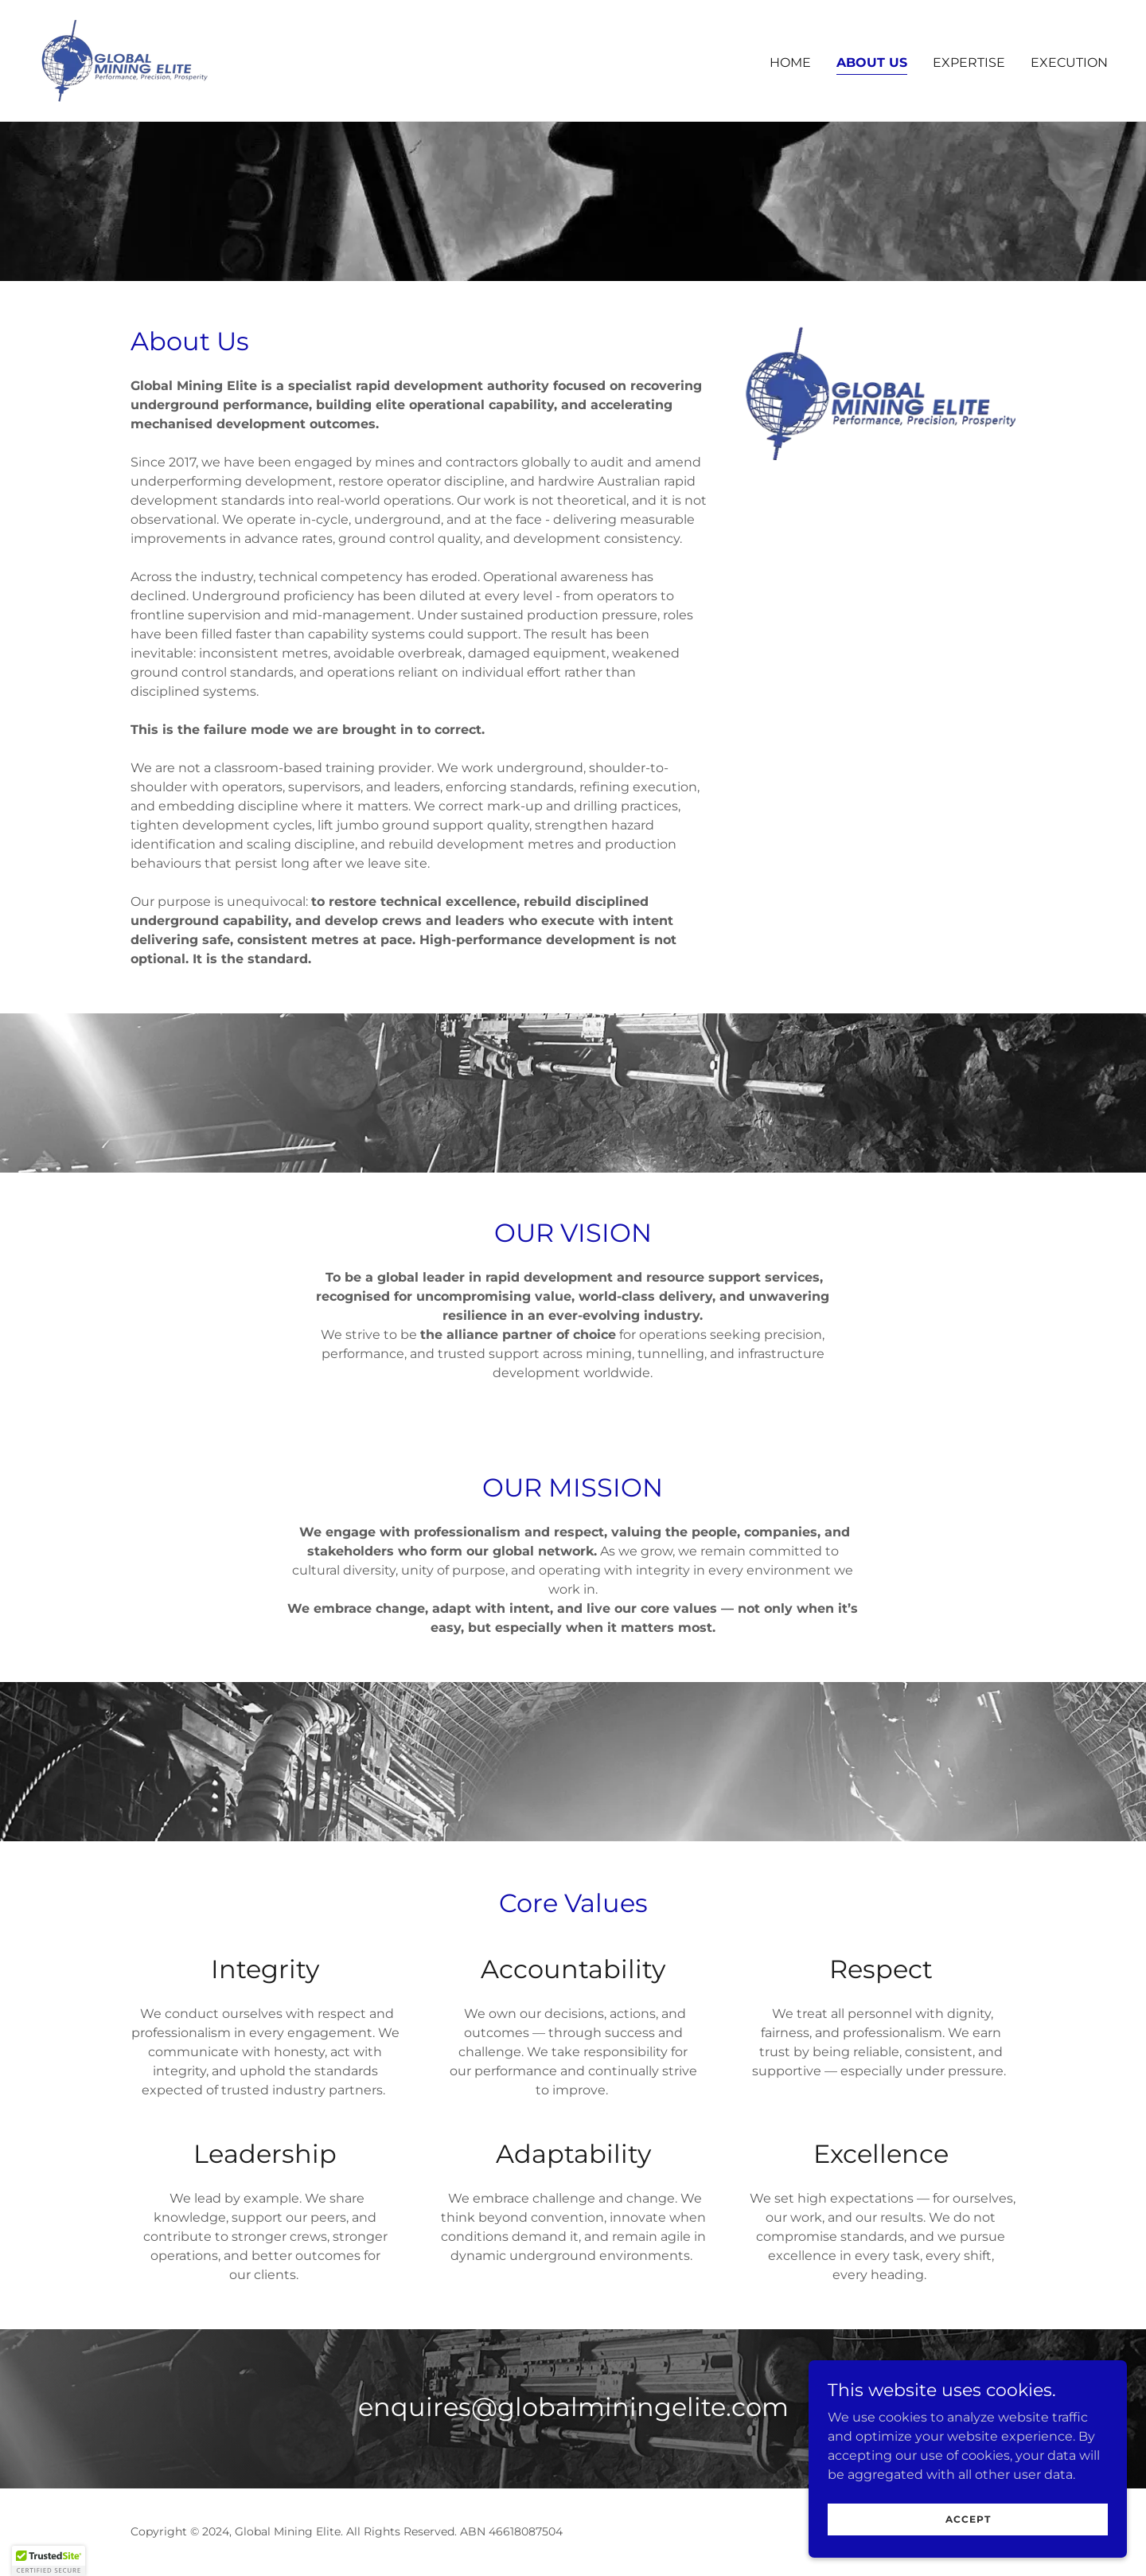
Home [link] (790, 62)
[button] (48, 2561)
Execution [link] (1069, 62)
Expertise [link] (969, 62)
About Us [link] (871, 62)
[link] (124, 59)
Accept (968, 2519)
